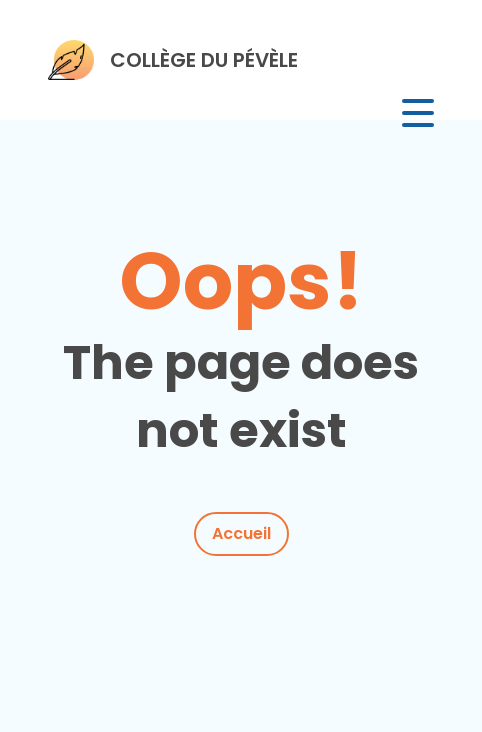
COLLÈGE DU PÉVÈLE (204, 60)
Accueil (241, 533)
